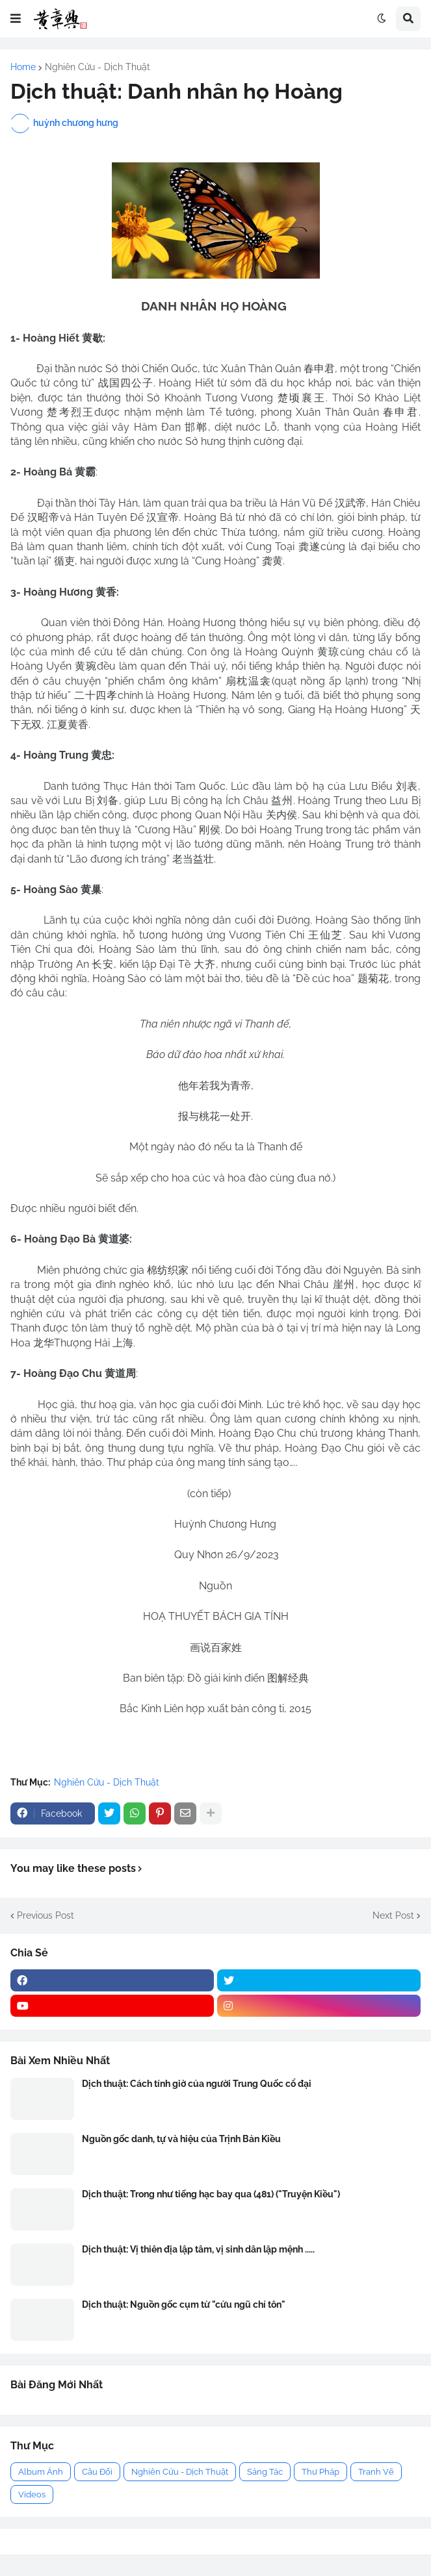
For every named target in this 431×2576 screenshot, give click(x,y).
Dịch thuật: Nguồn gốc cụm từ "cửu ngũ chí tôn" (183, 2304)
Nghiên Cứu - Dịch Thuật (97, 66)
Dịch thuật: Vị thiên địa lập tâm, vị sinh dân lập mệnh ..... (198, 2249)
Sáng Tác (265, 2472)
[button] (15, 19)
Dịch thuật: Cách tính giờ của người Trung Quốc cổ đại (196, 2083)
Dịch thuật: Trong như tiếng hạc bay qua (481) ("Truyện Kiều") (211, 2194)
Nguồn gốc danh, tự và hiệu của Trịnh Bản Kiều (181, 2139)
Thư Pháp (320, 2472)
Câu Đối (97, 2472)
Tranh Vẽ (376, 2472)
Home (23, 66)
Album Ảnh (40, 2472)
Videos (32, 2494)
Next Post (393, 1915)
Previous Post (45, 1915)
